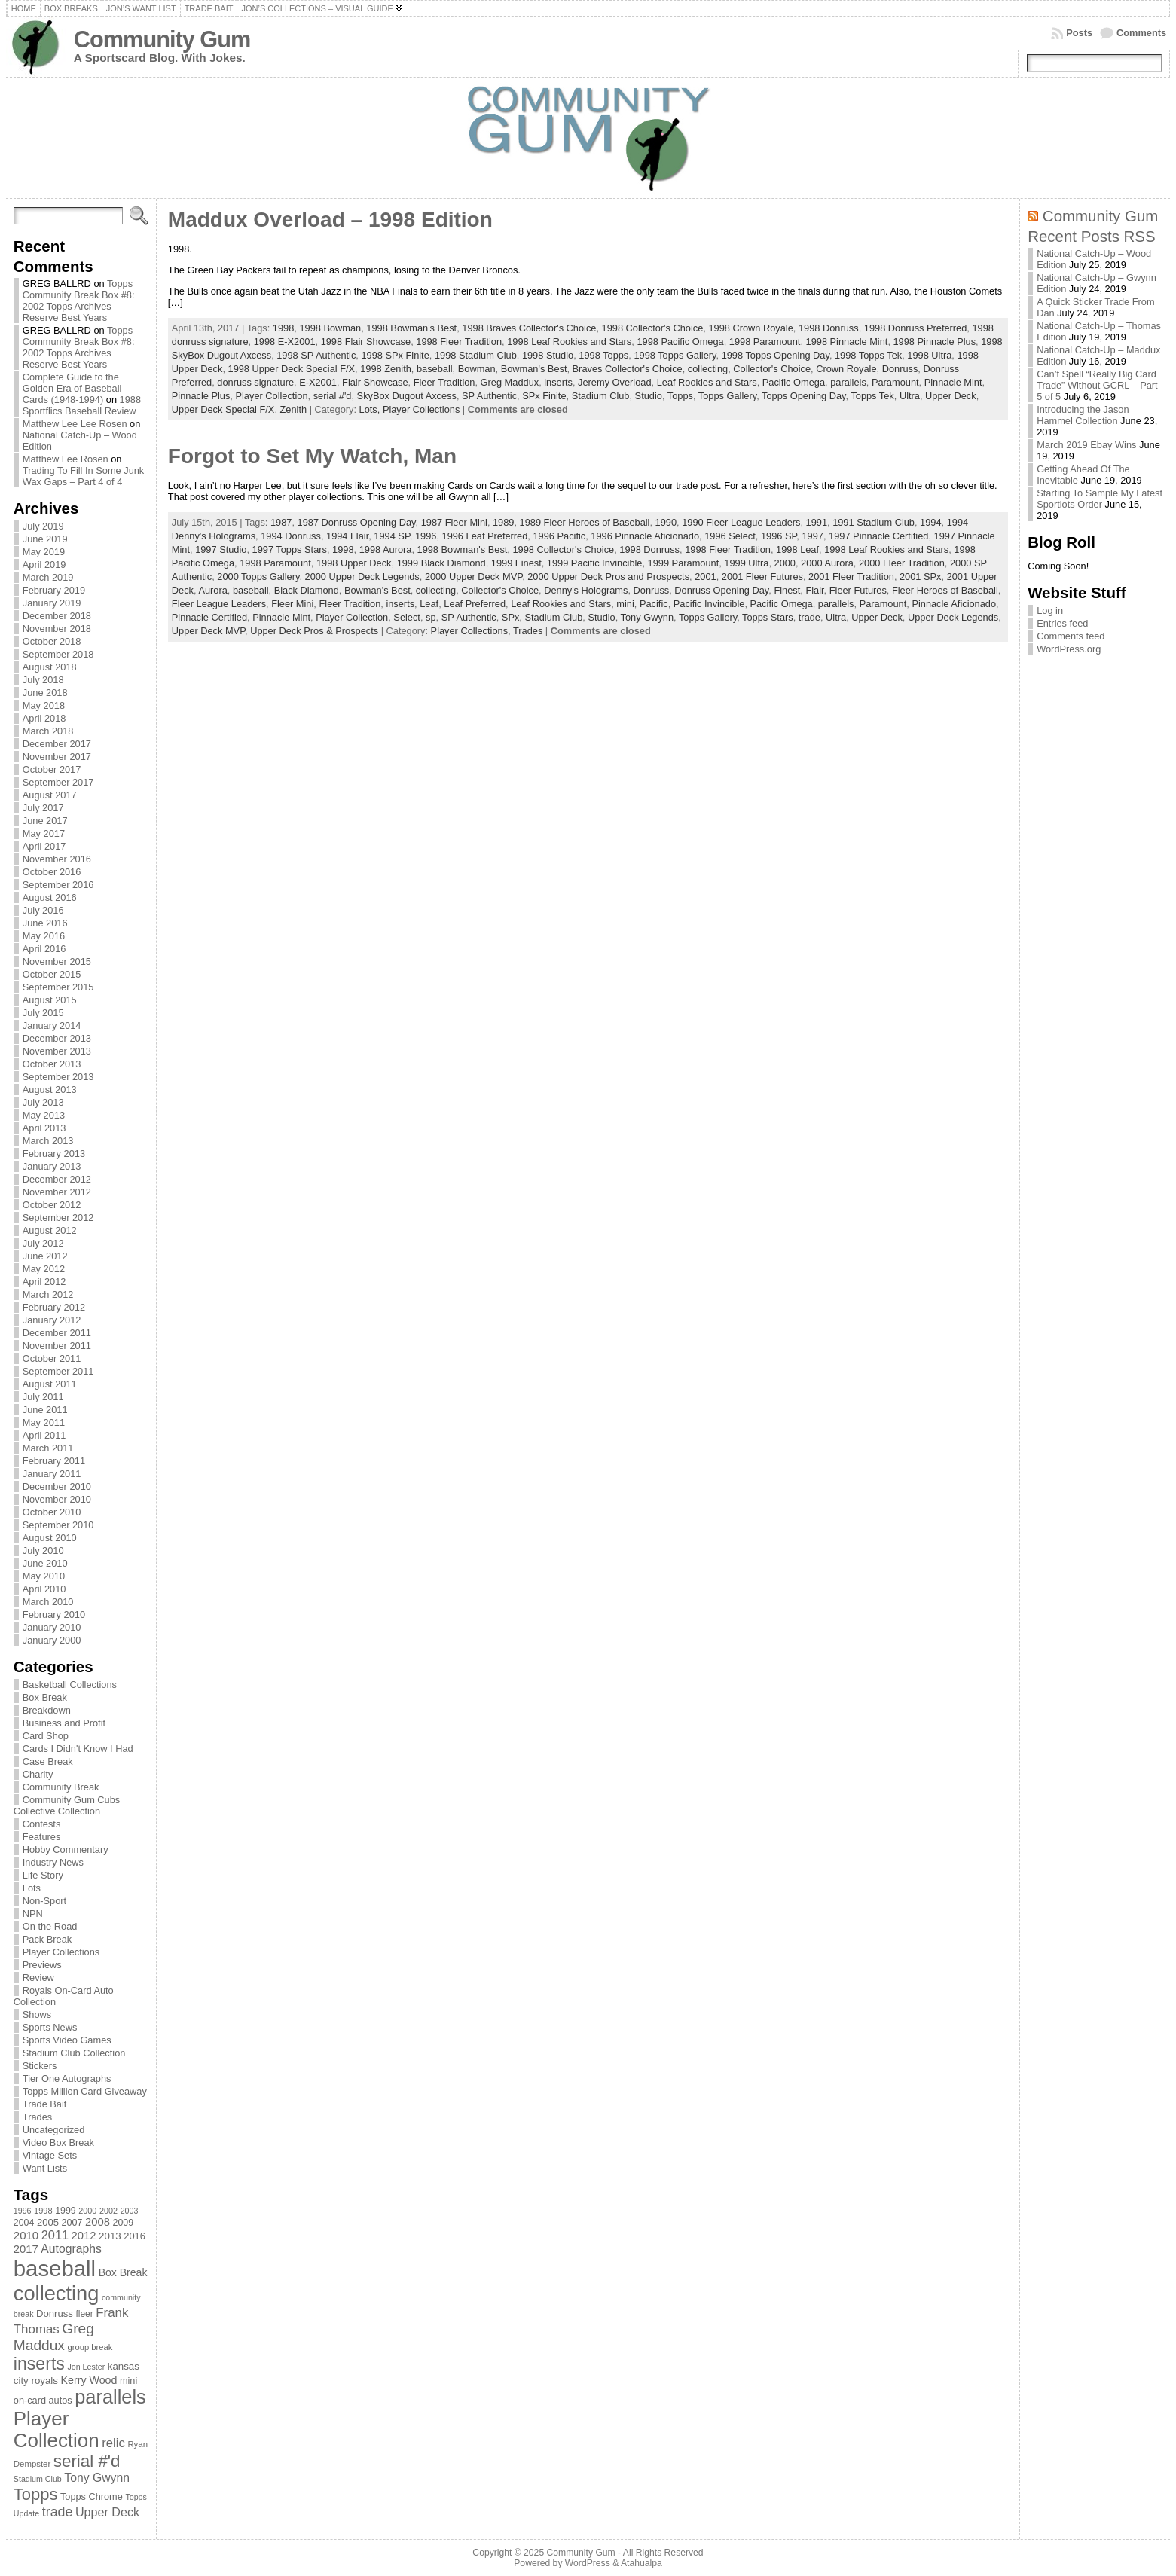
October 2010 (52, 1512)
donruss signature (255, 382)
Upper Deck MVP (208, 630)
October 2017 (52, 769)
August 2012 (50, 1230)
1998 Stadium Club (476, 355)
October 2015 (52, 974)
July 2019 (43, 526)
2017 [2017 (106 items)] (26, 2249)
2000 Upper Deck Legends (362, 576)
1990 (666, 522)
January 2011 (52, 1473)
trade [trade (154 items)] (57, 2512)
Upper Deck (950, 395)
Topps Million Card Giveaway (85, 2091)
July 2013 (43, 1102)
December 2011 (57, 1332)
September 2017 (58, 782)
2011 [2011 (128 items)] (55, 2235)
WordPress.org (1069, 649)
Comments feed (1070, 636)
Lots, (371, 409)
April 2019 (44, 564)
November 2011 (57, 1345)
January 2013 (52, 1166)
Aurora (212, 590)
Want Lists (45, 2168)
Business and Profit (64, 1723)
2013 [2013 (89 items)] (110, 2236)
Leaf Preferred (475, 603)
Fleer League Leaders (219, 603)
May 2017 (44, 833)
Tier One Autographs (67, 2078)
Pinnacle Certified (209, 617)
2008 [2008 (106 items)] (97, 2222)
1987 (281, 522)
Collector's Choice (772, 368)
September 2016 (58, 884)
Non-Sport (44, 1900)
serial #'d (332, 395)
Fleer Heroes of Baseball (945, 590)
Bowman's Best (534, 368)
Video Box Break (58, 2142)
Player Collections (61, 1952)
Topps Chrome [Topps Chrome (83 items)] (91, 2496)
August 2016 (50, 897)
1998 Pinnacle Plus (934, 341)
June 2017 (45, 820)
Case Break (48, 1761)
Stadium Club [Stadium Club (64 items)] (38, 2478)
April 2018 (44, 718)
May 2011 (44, 1422)
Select (406, 617)
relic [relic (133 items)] (113, 2443)
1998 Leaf (797, 549)
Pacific (654, 603)
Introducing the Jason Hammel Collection (1083, 415)
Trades (37, 2117)
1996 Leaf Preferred (485, 536)
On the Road (50, 1926)
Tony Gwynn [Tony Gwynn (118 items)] (97, 2477)
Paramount (895, 382)
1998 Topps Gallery (675, 355)
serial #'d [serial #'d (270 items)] (87, 2461)
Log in (1050, 610)
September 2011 (58, 1371)
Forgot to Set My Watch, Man (312, 456)
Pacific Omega (793, 382)
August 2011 (50, 1384)
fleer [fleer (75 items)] (84, 2314)
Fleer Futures (858, 590)
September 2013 (58, 1076)
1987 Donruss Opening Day (357, 522)
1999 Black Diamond (441, 563)
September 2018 (58, 654)
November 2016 (57, 859)
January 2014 (52, 1025)
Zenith (293, 409)
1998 (283, 328)
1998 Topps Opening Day (775, 355)
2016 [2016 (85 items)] (134, 2236)
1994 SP (391, 536)
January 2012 (52, 1320)
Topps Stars (767, 617)
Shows (37, 2014)
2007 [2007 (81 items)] (72, 2222)
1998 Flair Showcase (366, 341)
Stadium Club (601, 395)
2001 (705, 576)
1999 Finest (516, 563)
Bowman (477, 368)
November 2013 (57, 1051)
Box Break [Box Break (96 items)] (123, 2272)
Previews (42, 1964)
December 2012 (57, 1179)
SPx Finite (544, 395)
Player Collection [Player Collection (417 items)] (56, 2429)
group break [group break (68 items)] (89, 2347)
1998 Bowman (330, 328)
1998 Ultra (929, 355)
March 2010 (48, 1601)
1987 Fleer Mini (454, 522)
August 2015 (50, 1000)
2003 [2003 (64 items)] (130, 2210)
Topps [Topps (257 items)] (36, 2494)
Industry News (53, 1862)
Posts (1079, 32)
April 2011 (44, 1435)
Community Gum (162, 39)
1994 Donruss (291, 536)
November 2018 (57, 628)
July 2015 (43, 1012)
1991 (816, 522)
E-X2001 (318, 382)
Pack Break (47, 1939)
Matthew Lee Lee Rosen (75, 423)
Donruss (900, 368)
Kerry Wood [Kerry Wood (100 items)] (88, 2380)
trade (809, 617)
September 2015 (58, 987)
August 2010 (50, 1537)
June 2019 (45, 539)
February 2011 (54, 1461)
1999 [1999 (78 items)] (65, 2210)
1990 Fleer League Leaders (741, 522)
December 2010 (57, 1486)
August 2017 (50, 795)
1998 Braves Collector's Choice (529, 328)
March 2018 (48, 731)
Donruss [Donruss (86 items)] (54, 2313)
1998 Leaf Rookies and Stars (569, 341)
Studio (648, 395)
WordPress (587, 2563)
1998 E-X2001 (285, 341)
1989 (503, 522)
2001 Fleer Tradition (851, 576)
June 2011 (45, 1409)
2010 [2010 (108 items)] (26, 2235)
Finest (787, 590)
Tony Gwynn (647, 617)
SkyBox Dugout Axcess (407, 395)
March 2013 (48, 1140)
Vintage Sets (50, 2155)
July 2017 (43, 807)
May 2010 (44, 1576)
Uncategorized (54, 2129)
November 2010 (57, 1499)
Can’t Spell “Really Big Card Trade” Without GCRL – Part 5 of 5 (1097, 385)
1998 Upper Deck (354, 563)
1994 (930, 522)
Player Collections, (472, 630)
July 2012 (43, 1243)
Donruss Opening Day (721, 590)
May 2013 (44, 1115)
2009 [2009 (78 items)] (123, 2222)
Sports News (50, 2027)
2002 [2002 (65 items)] (108, 2210)
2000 (785, 563)
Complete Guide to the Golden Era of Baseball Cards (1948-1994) (72, 388)
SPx (510, 617)
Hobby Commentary (65, 1849)
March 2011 (48, 1448)
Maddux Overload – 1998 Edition (330, 219)
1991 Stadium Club (873, 522)
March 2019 (48, 577)
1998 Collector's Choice (653, 328)
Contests (42, 1824)
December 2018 (57, 615)
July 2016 (43, 910)
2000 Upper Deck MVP (473, 576)
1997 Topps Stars (289, 549)
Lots (32, 1888)
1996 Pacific (559, 536)
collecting (708, 368)
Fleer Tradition (444, 382)
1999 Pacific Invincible (595, 563)
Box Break (45, 1697)
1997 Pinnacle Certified (878, 536)
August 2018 (50, 667)
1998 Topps (603, 355)
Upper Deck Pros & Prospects (314, 630)
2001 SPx (921, 576)
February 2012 (54, 1307)
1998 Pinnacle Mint (847, 341)
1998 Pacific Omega (680, 341)
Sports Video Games (67, 2040)
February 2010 (54, 1614)
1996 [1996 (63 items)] (23, 2210)
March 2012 (48, 1294)
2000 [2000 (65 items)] (87, 2210)
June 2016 (45, 923)
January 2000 (52, 1640)
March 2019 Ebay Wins (1086, 444)
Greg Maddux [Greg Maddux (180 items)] (54, 2337)
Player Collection (271, 395)
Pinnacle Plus (201, 395)
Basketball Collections (70, 1684)
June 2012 (45, 1256)
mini (625, 603)
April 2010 (44, 1589)
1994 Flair (347, 536)
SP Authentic (489, 395)
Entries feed (1062, 623)
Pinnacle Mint (953, 382)
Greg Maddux (510, 382)
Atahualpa (641, 2563)
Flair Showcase (375, 382)
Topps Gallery (727, 395)
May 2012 (44, 1268)
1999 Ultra (746, 563)
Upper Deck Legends (953, 617)
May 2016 (44, 936)
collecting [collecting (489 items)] (56, 2293)
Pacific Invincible (709, 603)
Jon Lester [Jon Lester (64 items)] (86, 2366)
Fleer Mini (292, 603)
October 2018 (52, 641)
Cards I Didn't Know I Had (78, 1748)
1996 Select (730, 536)
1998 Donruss (829, 328)
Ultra (910, 395)
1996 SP (778, 536)
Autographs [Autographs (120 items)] (71, 2248)
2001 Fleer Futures (762, 576)
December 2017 (57, 743)
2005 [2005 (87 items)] (48, 2222)
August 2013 (50, 1089)
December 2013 (57, 1038)
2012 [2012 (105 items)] (84, 2236)
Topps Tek (872, 395)
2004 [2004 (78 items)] (24, 2222)
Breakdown (47, 1710)
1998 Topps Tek (868, 355)
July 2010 (43, 1550)
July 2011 (43, 1396)
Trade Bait (45, 2104)
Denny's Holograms (586, 590)
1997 (812, 536)
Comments (1141, 32)
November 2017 (57, 756)
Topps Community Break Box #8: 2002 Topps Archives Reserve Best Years (79, 300)
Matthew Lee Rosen (65, 459)
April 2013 (44, 1128)
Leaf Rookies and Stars (707, 382)
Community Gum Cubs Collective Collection (67, 1805)
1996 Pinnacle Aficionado (645, 536)
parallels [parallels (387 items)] (110, 2396)
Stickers (40, 2065)
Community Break (61, 1787)
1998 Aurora (385, 549)
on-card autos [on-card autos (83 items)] (43, 2400)
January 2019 (52, 603)
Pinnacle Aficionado (954, 603)
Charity (38, 1774)
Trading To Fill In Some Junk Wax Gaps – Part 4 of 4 (83, 476)
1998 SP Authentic (316, 355)
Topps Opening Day (803, 395)
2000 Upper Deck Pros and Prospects (608, 576)
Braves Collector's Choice (628, 368)
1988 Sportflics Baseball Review (82, 405)
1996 (425, 536)
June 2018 (45, 692)
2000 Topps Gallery (258, 576)
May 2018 (44, 705)
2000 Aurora (827, 563)
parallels (848, 382)
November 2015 (57, 961)
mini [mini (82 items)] (128, 2380)
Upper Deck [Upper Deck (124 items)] (107, 2512)
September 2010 (58, 1525)
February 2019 (54, 590)
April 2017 (44, 846)
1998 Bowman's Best (411, 328)
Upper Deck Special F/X (223, 409)
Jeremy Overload (614, 382)
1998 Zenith (385, 368)
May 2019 (44, 551)
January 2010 (52, 1627)
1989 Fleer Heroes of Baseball (585, 522)
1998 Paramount (765, 341)
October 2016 (52, 871)
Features (42, 1836)
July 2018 (43, 679)
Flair (814, 590)
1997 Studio (220, 549)
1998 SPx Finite (395, 355)
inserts (558, 382)
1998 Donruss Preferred (915, 328)
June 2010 (45, 1563)
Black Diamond (306, 590)
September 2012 (58, 1217)
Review (38, 1977)
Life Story (43, 1875)
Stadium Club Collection (74, 2053)
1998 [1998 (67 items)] (43, 2210)
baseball (435, 368)
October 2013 (52, 1064)
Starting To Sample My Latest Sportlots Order (1099, 498)
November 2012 (57, 1192)
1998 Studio (547, 355)
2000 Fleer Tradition (902, 563)
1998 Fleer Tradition (459, 341)
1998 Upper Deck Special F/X (292, 368)
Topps (680, 395)
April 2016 (44, 948)
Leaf (429, 603)
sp (431, 617)
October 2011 (52, 1358)
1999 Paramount (683, 563)
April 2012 (44, 1281)
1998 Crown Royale (750, 328)
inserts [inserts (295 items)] (39, 2363)
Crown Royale (846, 368)
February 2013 (54, 1153)
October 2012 (52, 1204)
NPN (33, 1913)
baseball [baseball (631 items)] (55, 2268)
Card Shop (46, 1735)
